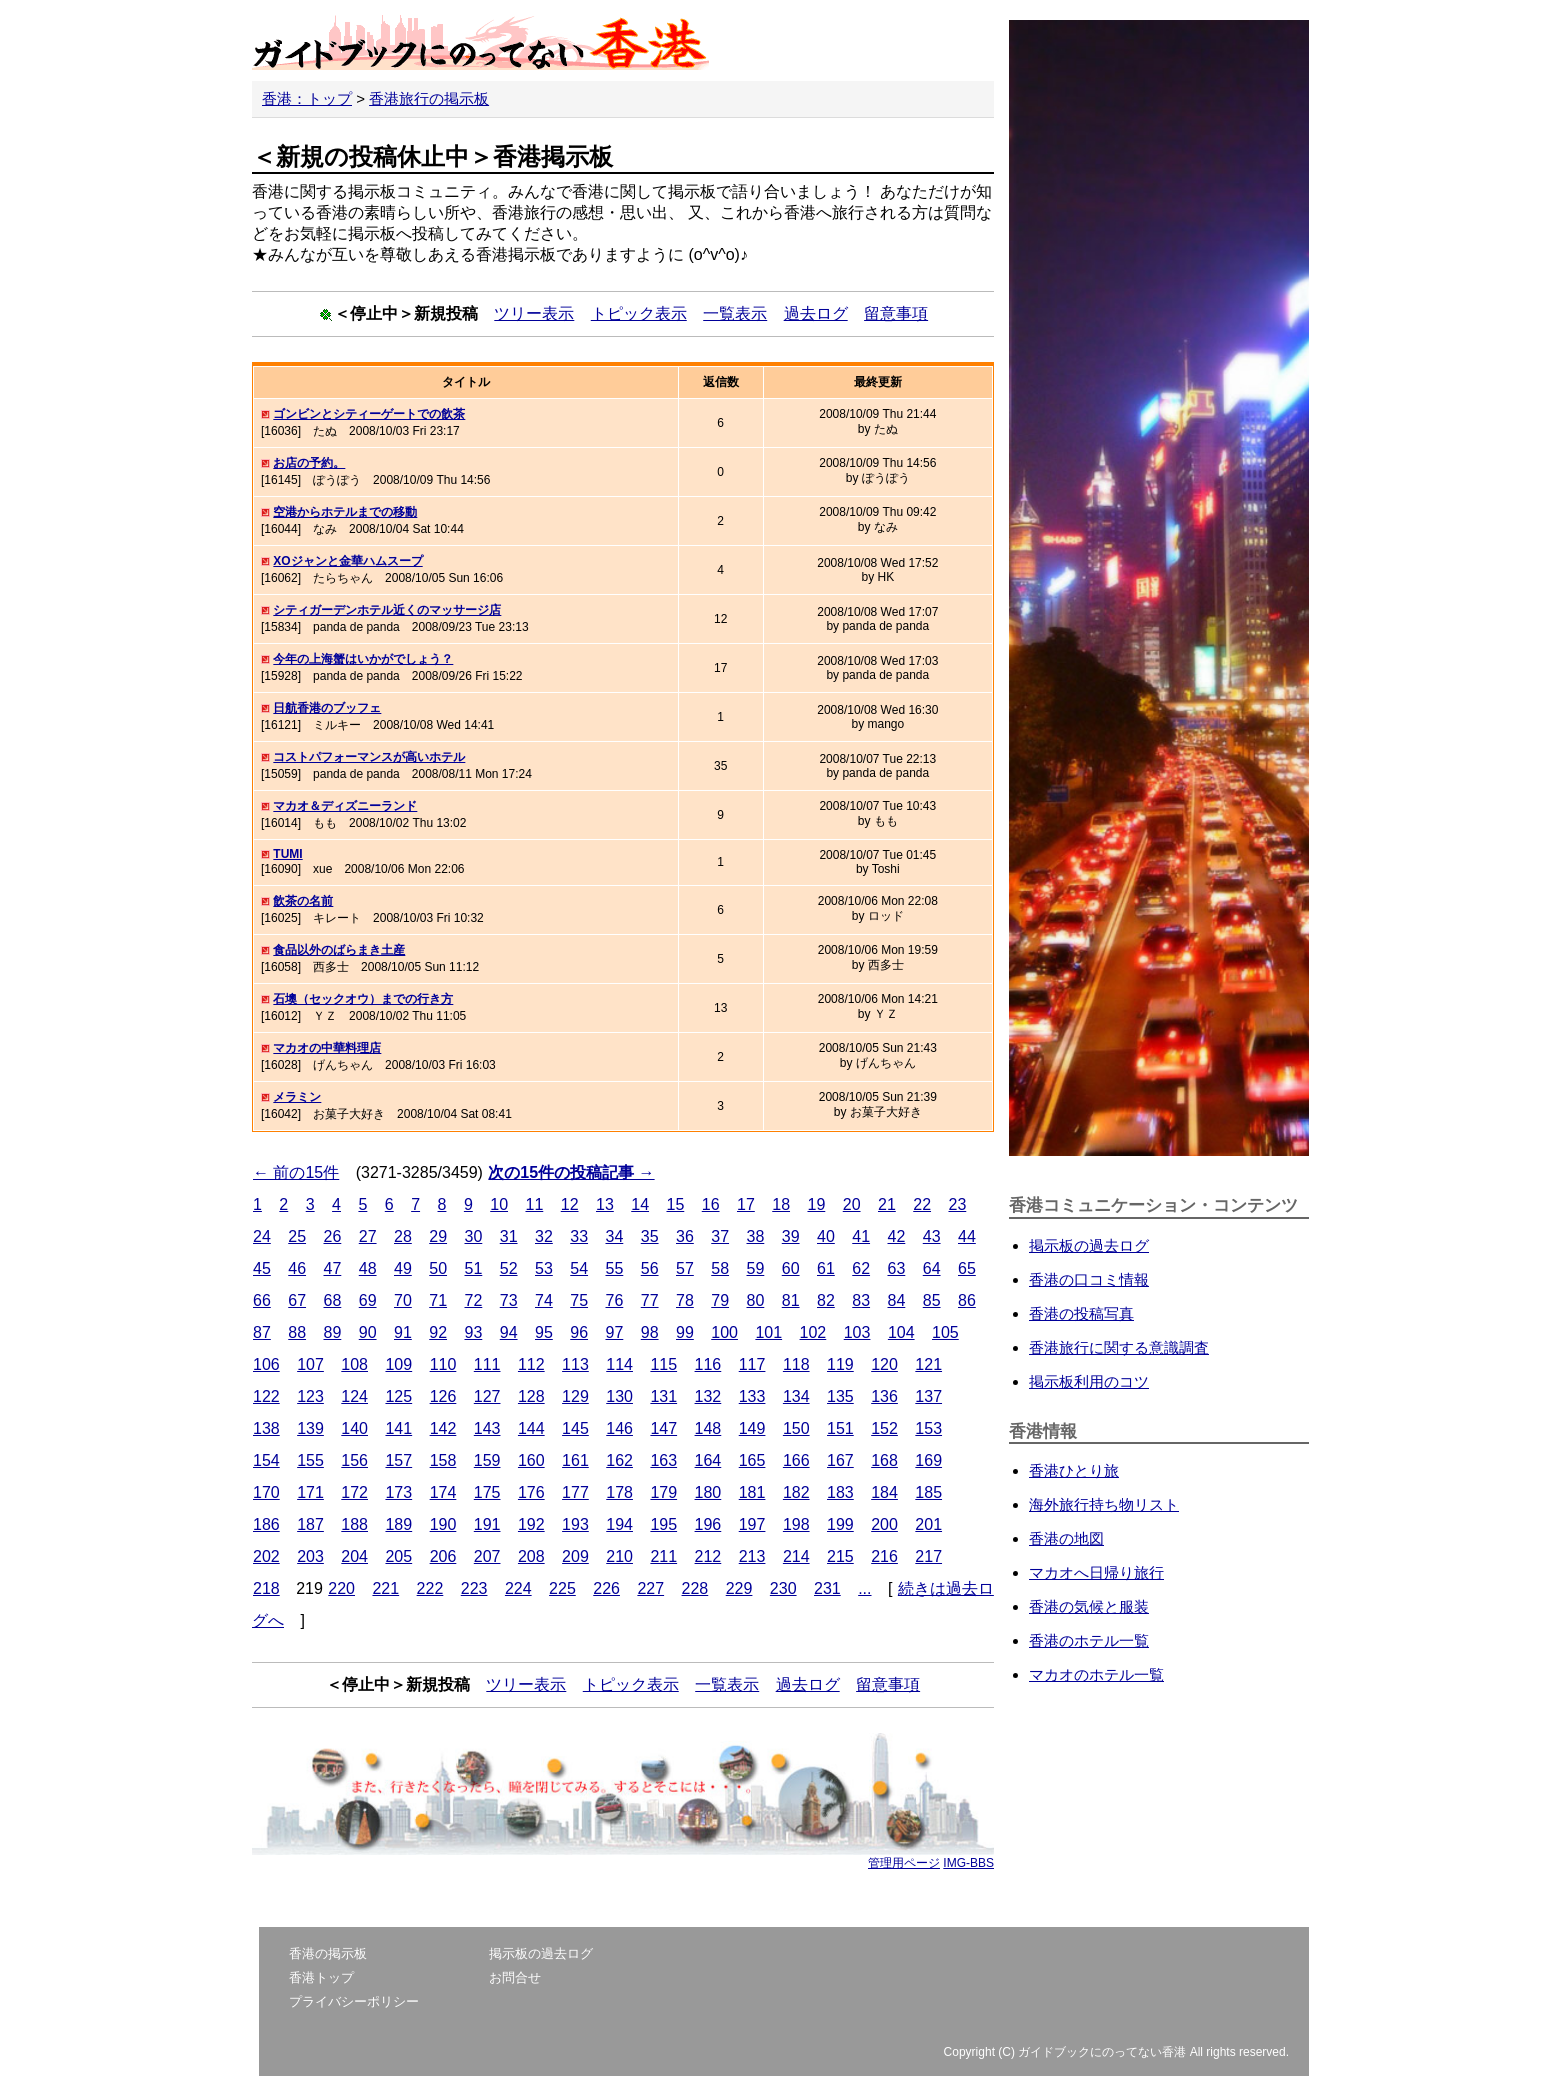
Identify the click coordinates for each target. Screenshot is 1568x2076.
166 (796, 1460)
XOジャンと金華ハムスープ (347, 561)
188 (354, 1524)
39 (791, 1236)
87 (262, 1332)
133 (752, 1396)
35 (650, 1236)
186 (266, 1524)
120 (884, 1364)
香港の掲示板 (328, 1953)
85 (932, 1300)
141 (398, 1428)
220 (341, 1588)
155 (310, 1460)
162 (619, 1460)
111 (487, 1364)
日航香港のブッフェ (327, 708)
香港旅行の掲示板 (429, 98)
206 (443, 1556)
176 (531, 1492)
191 (487, 1524)
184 (884, 1492)
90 (368, 1332)
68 (333, 1300)
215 (840, 1556)
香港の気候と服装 (1089, 1606)
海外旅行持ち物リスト (1104, 1504)
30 (474, 1236)
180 (708, 1492)
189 (398, 1524)
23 (957, 1204)
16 (711, 1204)
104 (901, 1332)
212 (708, 1556)
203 (310, 1556)
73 (509, 1300)
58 (720, 1268)
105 (945, 1332)
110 (443, 1364)
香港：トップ (307, 98)
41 (861, 1236)
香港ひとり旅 (1074, 1470)
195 (663, 1524)
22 (922, 1204)
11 (534, 1204)
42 (897, 1236)
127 (487, 1396)
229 (739, 1588)
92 (438, 1332)
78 (685, 1300)
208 (531, 1556)
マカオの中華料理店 (327, 1048)
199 (840, 1524)
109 (398, 1364)
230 (783, 1588)
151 (840, 1428)
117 (752, 1364)
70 (403, 1300)
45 (262, 1268)
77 (650, 1300)
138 (266, 1428)
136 (884, 1396)
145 (575, 1428)
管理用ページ (904, 1863)
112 (531, 1364)
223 (474, 1588)
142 (443, 1428)
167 (840, 1460)
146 (619, 1428)
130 (619, 1396)
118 (796, 1364)
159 (487, 1460)
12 (570, 1204)
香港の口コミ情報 (1089, 1279)
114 (619, 1364)
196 (708, 1524)
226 (606, 1588)
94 (509, 1332)
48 (368, 1268)
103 (857, 1332)
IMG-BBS (968, 1863)
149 (752, 1428)
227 (650, 1588)
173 (398, 1492)
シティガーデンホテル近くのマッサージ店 (387, 610)
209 (575, 1556)
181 (752, 1492)
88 (297, 1332)
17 (746, 1204)
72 (474, 1300)
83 (861, 1300)
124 (354, 1396)
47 (333, 1268)
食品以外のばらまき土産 (339, 950)
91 (403, 1332)
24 (262, 1236)
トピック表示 (639, 313)
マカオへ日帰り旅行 (1096, 1572)
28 (403, 1236)
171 (310, 1492)
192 (531, 1524)
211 (663, 1556)
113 (575, 1364)
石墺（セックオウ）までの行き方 (363, 999)
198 (796, 1524)
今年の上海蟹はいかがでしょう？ (363, 659)
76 (615, 1300)
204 (354, 1556)
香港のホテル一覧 (1089, 1640)
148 (708, 1428)
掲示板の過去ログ (1089, 1245)
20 (852, 1204)
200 (884, 1524)
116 (708, 1364)
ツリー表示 (534, 313)
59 (756, 1268)
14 (640, 1204)
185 (928, 1492)
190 (443, 1524)
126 (443, 1396)
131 (663, 1396)
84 (897, 1300)
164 (708, 1460)
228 (695, 1588)
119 (840, 1364)
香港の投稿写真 (1081, 1313)
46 (297, 1268)
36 (685, 1236)
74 (544, 1300)
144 (531, 1428)
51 (474, 1268)
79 (720, 1300)
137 (928, 1396)
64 (932, 1268)
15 (675, 1204)
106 (266, 1364)
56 (650, 1268)
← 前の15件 (296, 1172)
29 (438, 1236)
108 (354, 1364)
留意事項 (896, 313)
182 (796, 1492)
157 (398, 1460)
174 (443, 1492)
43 (932, 1236)
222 (430, 1588)
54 (579, 1268)
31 (509, 1236)
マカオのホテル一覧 (1096, 1674)
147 (663, 1428)
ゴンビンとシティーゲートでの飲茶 (369, 414)
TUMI (287, 854)
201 (928, 1524)
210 (619, 1556)
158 (443, 1460)
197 (752, 1524)
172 (354, 1492)
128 (531, 1396)
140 (354, 1428)
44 (967, 1236)
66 (262, 1300)
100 (724, 1332)
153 (928, 1428)
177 (575, 1492)
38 (756, 1236)
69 (368, 1300)
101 (768, 1332)
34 (615, 1236)
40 (826, 1236)
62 (861, 1268)
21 (887, 1204)
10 (499, 1204)
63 (897, 1268)
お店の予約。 (309, 463)
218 (266, 1588)
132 (708, 1396)
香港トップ (321, 1977)
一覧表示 (735, 313)
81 (791, 1300)
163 (663, 1460)
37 (720, 1236)
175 (487, 1492)
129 (575, 1396)
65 (967, 1268)
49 (403, 1268)
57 (685, 1268)
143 (487, 1428)
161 (575, 1460)
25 (297, 1236)
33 (579, 1236)
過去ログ (816, 313)
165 (752, 1460)
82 (826, 1300)
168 (884, 1460)
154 (266, 1460)
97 (615, 1332)
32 (544, 1236)
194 (619, 1524)
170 (266, 1492)
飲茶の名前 (303, 901)
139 (310, 1428)
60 (791, 1268)
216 (884, 1556)
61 (826, 1268)
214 (796, 1556)
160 (531, 1460)
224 (518, 1588)
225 (562, 1588)
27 (368, 1236)
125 (398, 1396)
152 (884, 1428)
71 (438, 1300)
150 (796, 1428)
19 (816, 1204)
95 (544, 1332)
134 (796, 1396)
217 (928, 1556)
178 (619, 1492)
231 (827, 1588)
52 (509, 1268)
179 (663, 1492)
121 (928, 1364)
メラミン (297, 1097)
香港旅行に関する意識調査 (1119, 1347)
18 (781, 1204)
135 (840, 1396)
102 (813, 1332)
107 (310, 1364)
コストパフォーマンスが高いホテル (369, 757)
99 (685, 1332)
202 (266, 1556)
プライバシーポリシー (354, 2001)
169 (928, 1460)
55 (615, 1268)
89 (333, 1332)
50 (438, 1268)
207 (487, 1556)
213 (752, 1556)
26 (333, 1236)
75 (579, 1300)
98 (650, 1332)
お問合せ (515, 1977)
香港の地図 (1066, 1538)
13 (605, 1204)
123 (310, 1396)
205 (398, 1556)
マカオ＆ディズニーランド (345, 806)
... (864, 1588)
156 (354, 1460)
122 (266, 1396)
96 (579, 1332)
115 (663, 1364)
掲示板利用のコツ (1089, 1381)
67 (297, 1300)
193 (575, 1524)
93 (474, 1332)
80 (756, 1300)
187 (310, 1524)
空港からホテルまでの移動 (345, 512)
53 (544, 1268)
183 (840, 1492)
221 (385, 1588)
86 (967, 1300)
